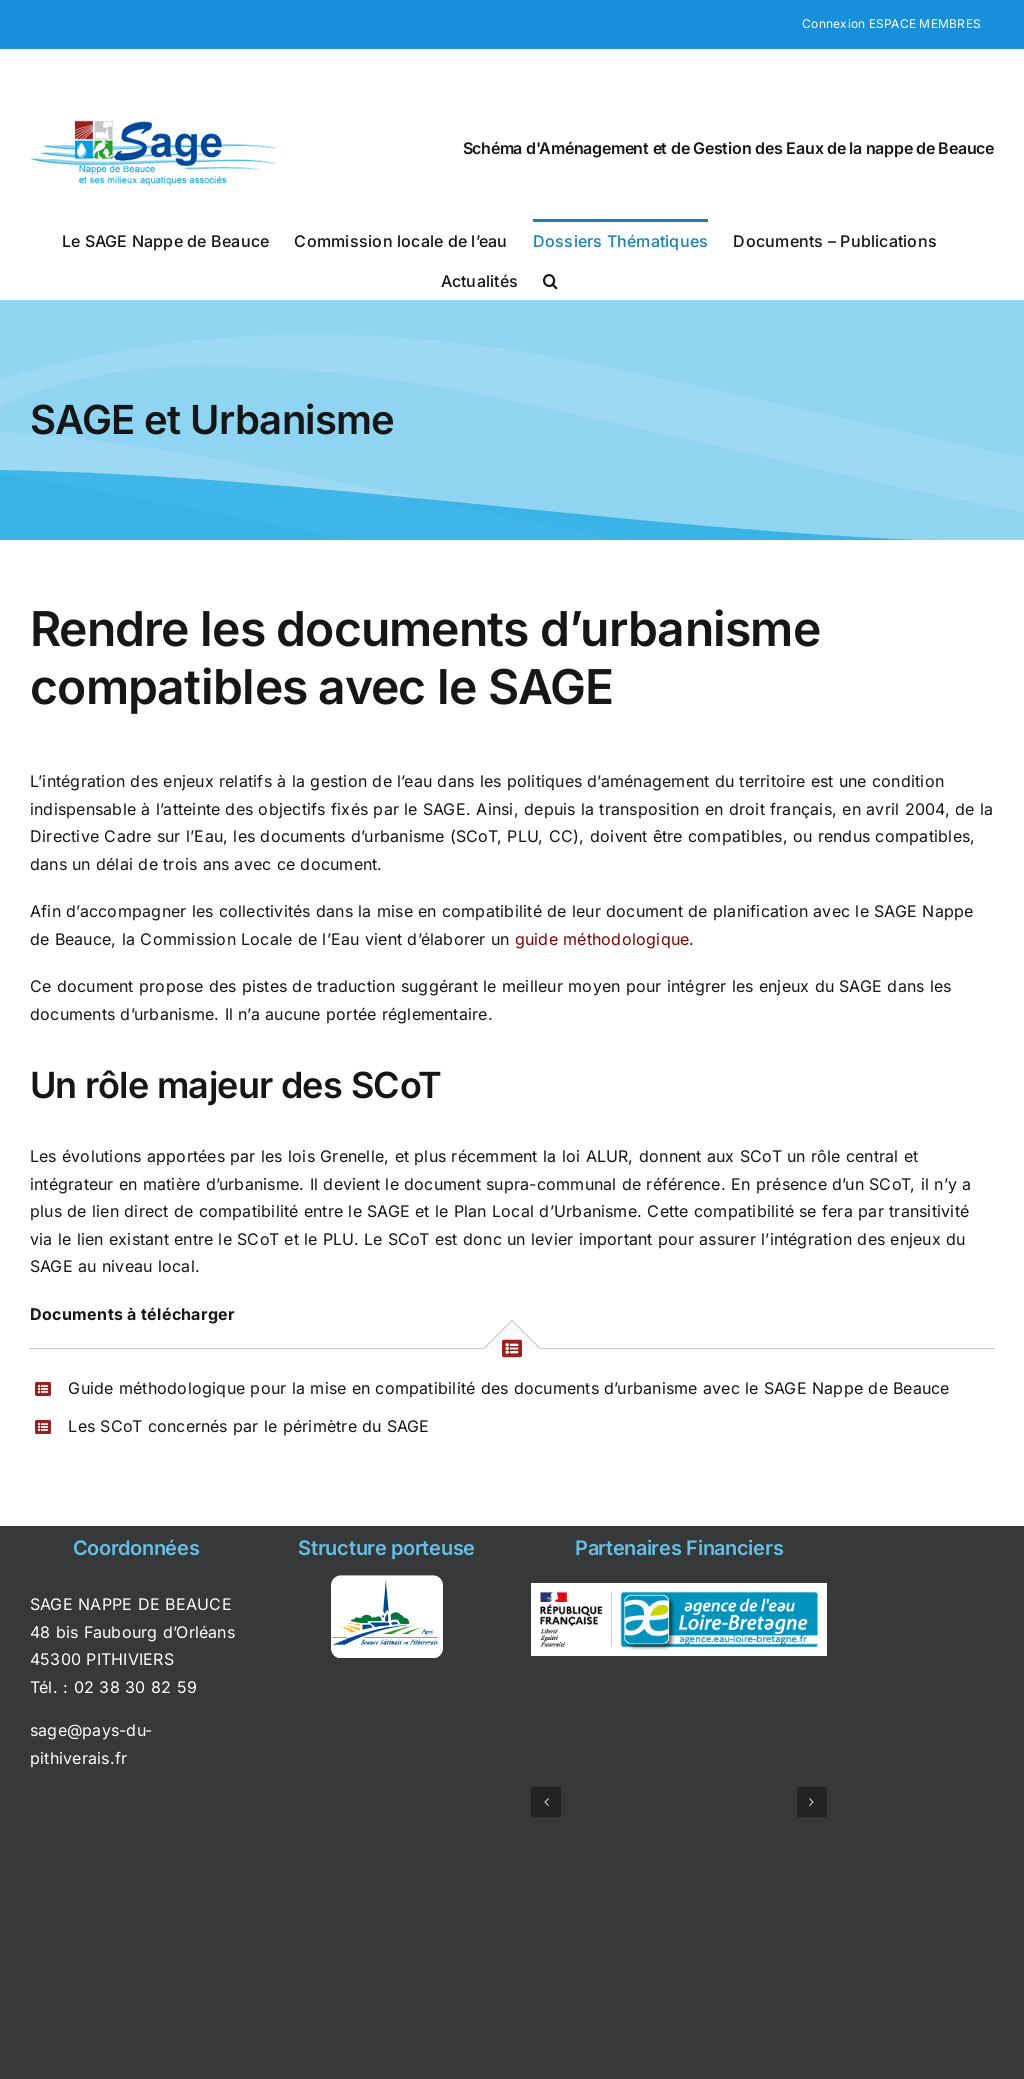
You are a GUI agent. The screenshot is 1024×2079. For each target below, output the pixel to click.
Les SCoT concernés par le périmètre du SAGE (248, 1426)
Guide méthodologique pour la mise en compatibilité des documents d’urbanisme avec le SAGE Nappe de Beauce (508, 1388)
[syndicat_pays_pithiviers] (387, 1583)
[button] (550, 279)
